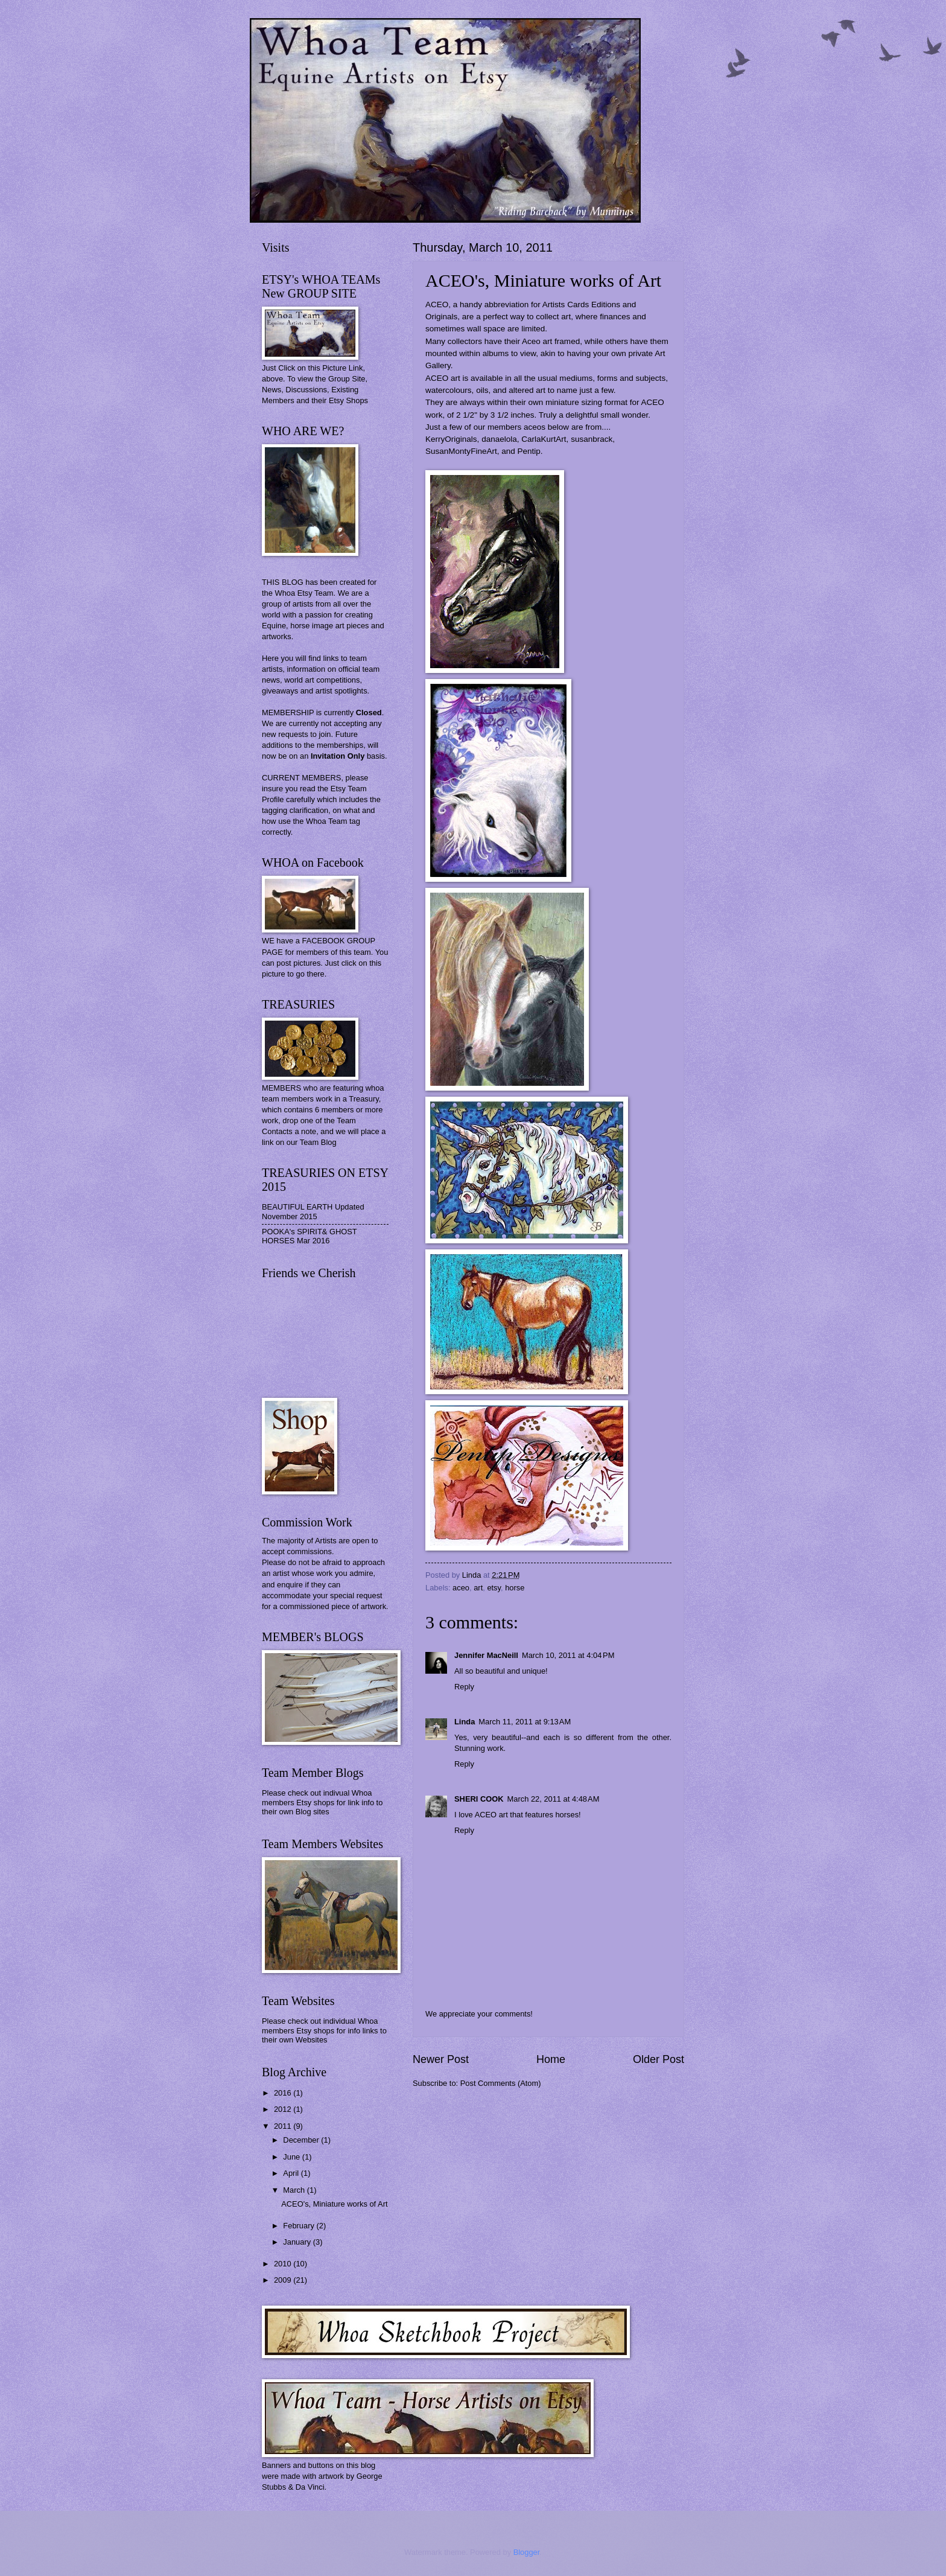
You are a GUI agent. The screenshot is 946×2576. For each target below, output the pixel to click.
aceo (460, 1587)
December (302, 2139)
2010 (283, 2263)
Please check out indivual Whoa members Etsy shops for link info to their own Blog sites (322, 1802)
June (292, 2156)
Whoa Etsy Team (304, 593)
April (291, 2173)
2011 (283, 2126)
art (478, 1587)
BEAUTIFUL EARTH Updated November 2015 (313, 1211)
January (298, 2241)
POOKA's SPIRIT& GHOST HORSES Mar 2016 (309, 1236)
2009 (283, 2279)
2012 (283, 2109)
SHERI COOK (479, 1798)
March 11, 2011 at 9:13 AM (524, 1721)
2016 (283, 2092)
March (294, 2190)
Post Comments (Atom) (500, 2083)
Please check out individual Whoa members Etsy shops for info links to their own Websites (324, 2030)
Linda (464, 1721)
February (299, 2225)
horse (514, 1587)
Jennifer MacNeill (486, 1655)
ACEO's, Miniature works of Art (334, 2203)
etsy (494, 1587)
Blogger (526, 2552)
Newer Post (441, 2059)
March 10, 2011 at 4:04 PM (568, 1655)
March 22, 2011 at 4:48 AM (553, 1798)
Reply (464, 1686)
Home (550, 2059)
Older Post (658, 2059)
